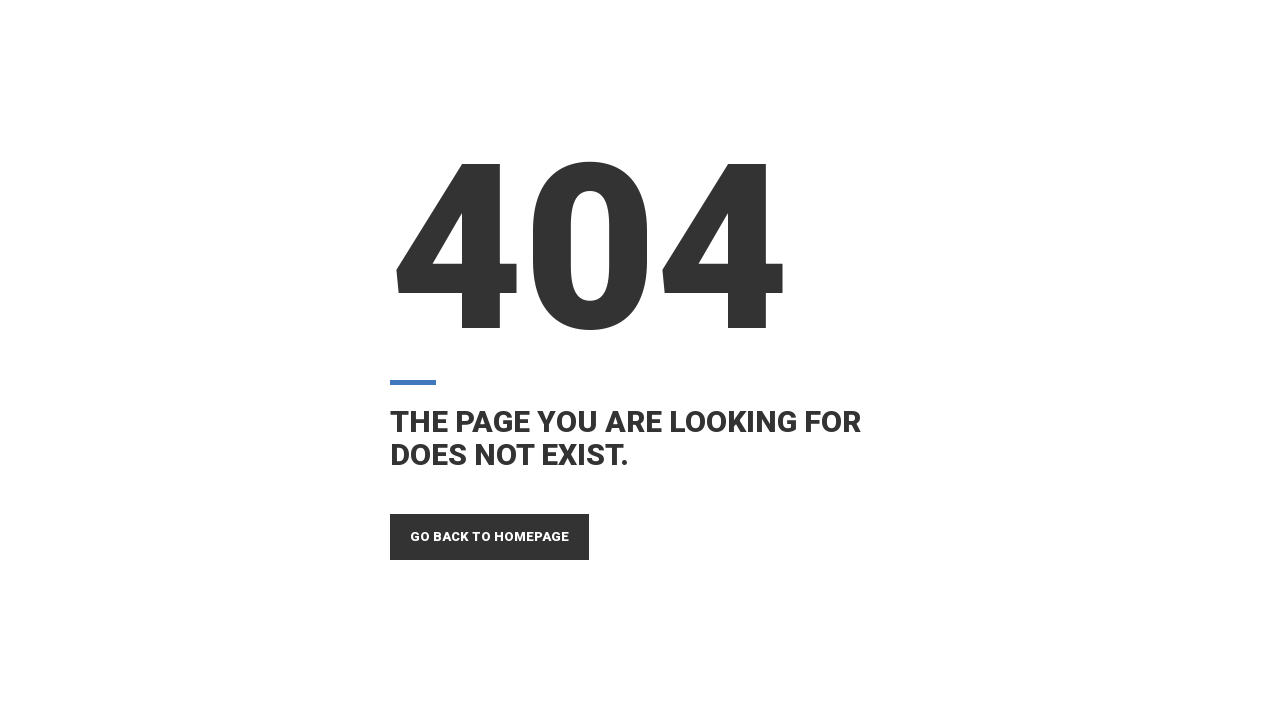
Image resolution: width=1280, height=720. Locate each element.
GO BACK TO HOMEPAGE (489, 536)
